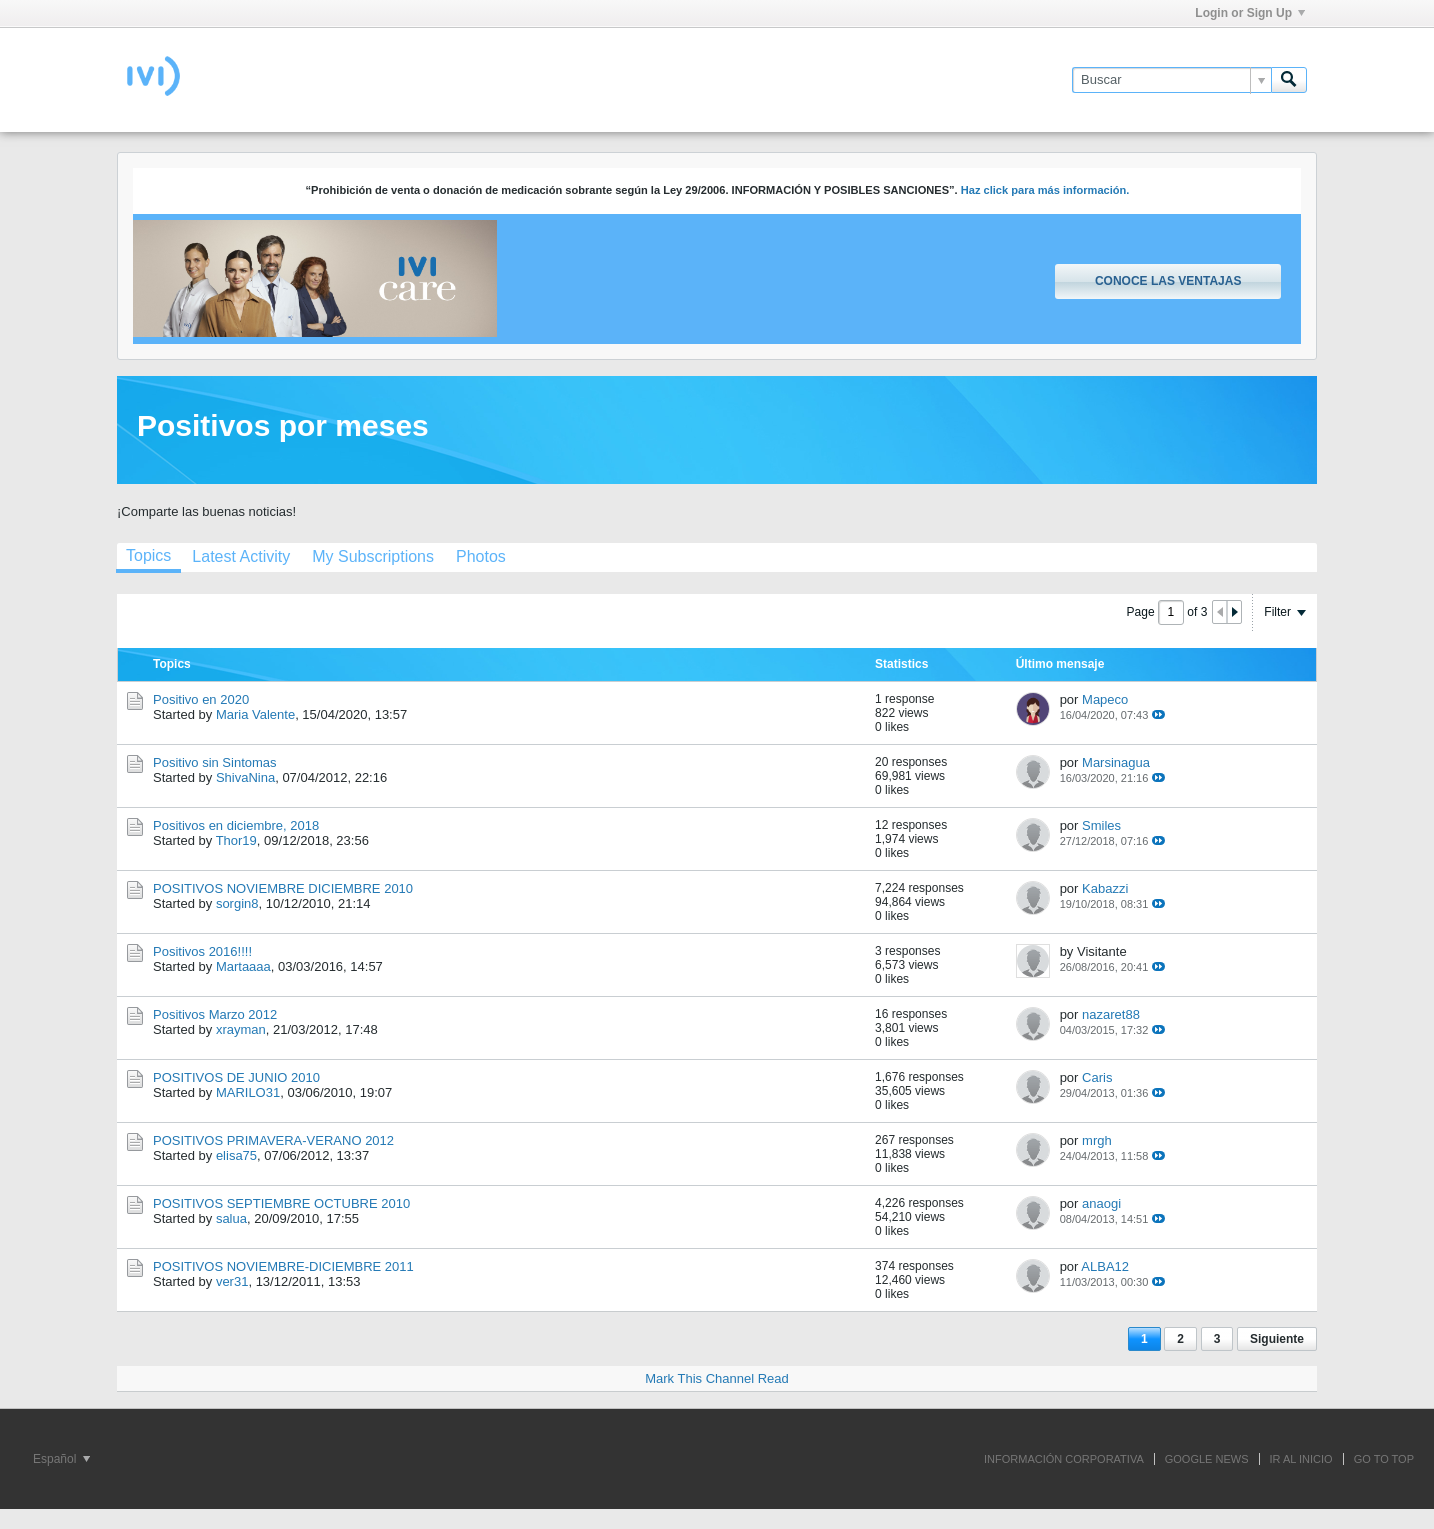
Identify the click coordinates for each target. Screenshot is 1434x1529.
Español (61, 1459)
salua (231, 1218)
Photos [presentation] (481, 556)
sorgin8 (237, 903)
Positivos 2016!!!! (202, 951)
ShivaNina (245, 777)
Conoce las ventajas (1168, 281)
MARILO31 (248, 1092)
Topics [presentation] (148, 555)
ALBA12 (1105, 1266)
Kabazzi (1105, 888)
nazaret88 (1111, 1014)
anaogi (1101, 1203)
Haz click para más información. (1045, 190)
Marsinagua (1116, 762)
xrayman (241, 1029)
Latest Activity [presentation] (241, 556)
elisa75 (236, 1155)
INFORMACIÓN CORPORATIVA (1064, 1459)
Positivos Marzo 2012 (215, 1014)
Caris (1097, 1077)
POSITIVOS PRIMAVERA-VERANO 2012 (273, 1140)
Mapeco (1105, 699)
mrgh (1097, 1140)
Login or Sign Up (1250, 13)
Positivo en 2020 (201, 699)
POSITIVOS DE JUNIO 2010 (236, 1077)
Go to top (1384, 1459)
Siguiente (1277, 1339)
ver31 (232, 1281)
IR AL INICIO (1301, 1459)
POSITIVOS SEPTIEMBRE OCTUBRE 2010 (281, 1203)
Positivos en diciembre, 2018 (236, 825)
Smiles (1101, 825)
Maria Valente (255, 714)
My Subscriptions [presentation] (373, 556)
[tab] (148, 558)
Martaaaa (243, 966)
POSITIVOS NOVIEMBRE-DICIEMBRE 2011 (283, 1266)
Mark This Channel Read (717, 1378)
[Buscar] (1171, 80)
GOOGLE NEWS (1207, 1459)
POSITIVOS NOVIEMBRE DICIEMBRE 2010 (283, 888)
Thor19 (236, 840)
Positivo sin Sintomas (215, 762)
